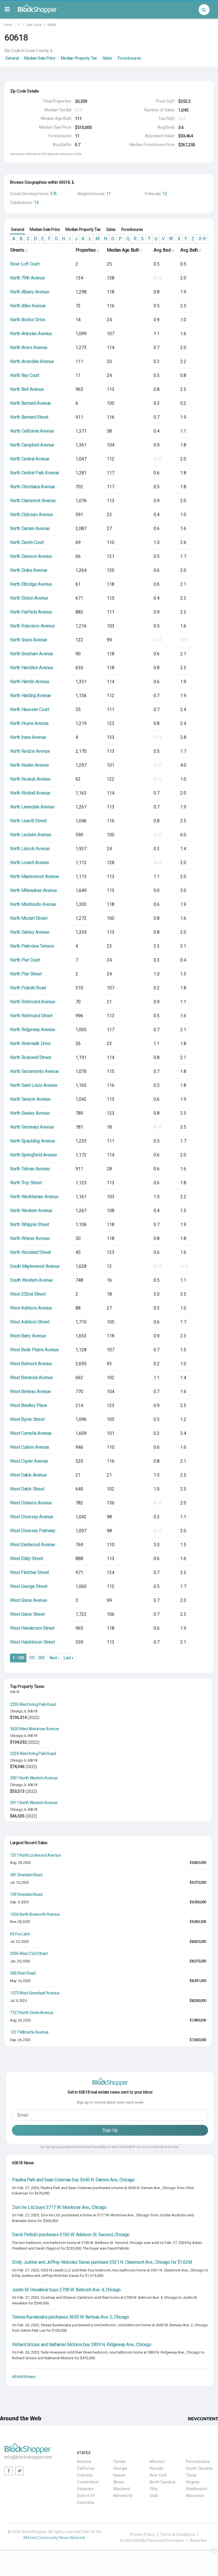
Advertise (198, 2540)
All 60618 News (23, 2377)
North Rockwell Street (30, 1057)
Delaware (85, 2489)
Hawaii (119, 2475)
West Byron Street (27, 1419)
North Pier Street (25, 974)
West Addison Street (29, 1322)
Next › (54, 1658)
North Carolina (162, 2482)
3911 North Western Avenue (34, 1802)
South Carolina (199, 2468)
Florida (119, 2461)
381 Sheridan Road (26, 1875)
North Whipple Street (29, 1224)
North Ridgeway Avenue (32, 1029)
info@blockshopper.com (28, 2457)
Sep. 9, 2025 (19, 1902)
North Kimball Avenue (30, 793)
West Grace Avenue (28, 1600)
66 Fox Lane (20, 1934)
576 (53, 193)
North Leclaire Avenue (30, 834)
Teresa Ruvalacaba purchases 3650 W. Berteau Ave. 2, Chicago (70, 2317)
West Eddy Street (26, 1558)
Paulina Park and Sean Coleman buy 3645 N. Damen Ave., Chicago (73, 2180)
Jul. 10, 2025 (19, 1882)
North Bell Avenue (26, 389)
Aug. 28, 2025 (20, 1862)
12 (164, 193)
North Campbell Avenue (32, 445)
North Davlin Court (27, 542)
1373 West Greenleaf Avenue (35, 1993)
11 (108, 193)
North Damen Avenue (30, 528)
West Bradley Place (28, 1405)
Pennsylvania (198, 2461)
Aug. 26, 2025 (20, 2020)
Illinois (118, 2482)
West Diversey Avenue (31, 1517)
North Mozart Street (28, 918)
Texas (191, 2475)
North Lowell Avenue (29, 862)
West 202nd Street (27, 1294)
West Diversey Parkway (32, 1530)
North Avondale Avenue (32, 361)
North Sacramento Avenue (34, 1071)
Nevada (156, 2468)
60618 (32, 1711)
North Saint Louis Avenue (33, 1085)
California (85, 2468)
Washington (196, 2489)
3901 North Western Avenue (34, 1778)
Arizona (84, 2461)
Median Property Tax (79, 58)
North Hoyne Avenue (29, 723)
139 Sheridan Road (26, 1894)
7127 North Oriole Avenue (31, 2012)
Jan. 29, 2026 (20, 1961)
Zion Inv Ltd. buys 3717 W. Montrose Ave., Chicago (59, 2207)
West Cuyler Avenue (29, 1461)
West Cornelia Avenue (30, 1433)
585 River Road (22, 1973)
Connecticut (87, 2482)
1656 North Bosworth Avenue (35, 1914)
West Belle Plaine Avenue (34, 1349)
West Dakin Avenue (28, 1475)
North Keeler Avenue (29, 765)
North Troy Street (26, 1182)
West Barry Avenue (28, 1336)
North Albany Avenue (29, 292)
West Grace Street (27, 1614)
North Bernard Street (29, 417)
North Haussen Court (29, 709)
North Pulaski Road (28, 988)
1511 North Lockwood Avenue (35, 1855)
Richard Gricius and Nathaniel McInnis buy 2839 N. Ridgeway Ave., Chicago (81, 2344)
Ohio (154, 2489)
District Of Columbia (86, 2499)
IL (19, 24)
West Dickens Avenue (30, 1503)
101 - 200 (36, 1658)
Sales (107, 58)
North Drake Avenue (28, 570)
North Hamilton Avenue (31, 667)
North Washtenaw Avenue (34, 1196)
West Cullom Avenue (29, 1447)
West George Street (28, 1586)
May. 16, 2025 (20, 1981)
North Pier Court (25, 960)
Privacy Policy (142, 2534)
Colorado (85, 2475)
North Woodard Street (30, 1252)
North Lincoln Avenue (30, 848)
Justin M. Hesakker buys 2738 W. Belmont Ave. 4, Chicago (66, 2289)
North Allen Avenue (28, 306)
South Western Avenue (31, 1280)
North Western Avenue (31, 1210)
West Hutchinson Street (32, 1642)
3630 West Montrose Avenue (34, 1729)
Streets (18, 250)
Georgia (120, 2468)
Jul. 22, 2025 (19, 1941)
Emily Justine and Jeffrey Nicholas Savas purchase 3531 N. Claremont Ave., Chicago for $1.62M (102, 2262)
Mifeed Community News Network (54, 2537)
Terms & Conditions (177, 2534)
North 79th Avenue (27, 278)
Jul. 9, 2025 (18, 2000)
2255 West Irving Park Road (33, 1704)
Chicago (16, 1711)
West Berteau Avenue (30, 1391)
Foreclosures (129, 58)
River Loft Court (24, 264)
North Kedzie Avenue (30, 751)
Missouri (157, 2461)
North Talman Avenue (29, 1169)
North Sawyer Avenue (30, 1099)
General (11, 58)
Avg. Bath (190, 250)
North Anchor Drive (27, 319)
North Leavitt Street (28, 821)
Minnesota (122, 2495)
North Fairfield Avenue (31, 612)
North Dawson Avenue (31, 556)
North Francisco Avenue (32, 626)
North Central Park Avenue (34, 473)
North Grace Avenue (28, 640)
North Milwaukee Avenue (33, 890)
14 (36, 202)
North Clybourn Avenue (31, 514)
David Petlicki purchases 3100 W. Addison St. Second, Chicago (70, 2234)
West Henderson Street (32, 1628)
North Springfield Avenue (33, 1155)
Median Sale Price (39, 58)
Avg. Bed (164, 250)
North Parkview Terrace (32, 946)
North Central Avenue (29, 459)
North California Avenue (32, 431)
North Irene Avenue (28, 737)
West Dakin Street (27, 1489)
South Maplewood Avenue (34, 1266)
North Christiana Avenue (32, 486)
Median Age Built (124, 250)
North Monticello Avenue (33, 904)
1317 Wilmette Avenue (29, 2032)
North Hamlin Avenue (29, 681)
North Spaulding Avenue (32, 1141)
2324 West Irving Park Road (33, 1753)
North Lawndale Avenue (32, 807)
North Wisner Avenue (29, 1238)
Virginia (192, 2482)
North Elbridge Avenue (31, 584)
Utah (154, 2495)
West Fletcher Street (29, 1572)
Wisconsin (195, 2495)
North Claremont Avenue (32, 500)
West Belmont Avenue (31, 1363)
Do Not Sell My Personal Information (152, 2540)
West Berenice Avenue (31, 1377)
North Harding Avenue (30, 695)
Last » (69, 1658)
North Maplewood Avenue (34, 876)
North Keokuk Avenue (30, 779)
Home (8, 24)
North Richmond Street (31, 1015)
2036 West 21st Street (29, 1953)
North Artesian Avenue (31, 333)
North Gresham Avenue (31, 653)
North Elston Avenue (29, 598)
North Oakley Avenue (29, 932)
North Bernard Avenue (30, 403)
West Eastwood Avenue (32, 1544)
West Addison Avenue (31, 1308)
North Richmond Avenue (32, 1001)
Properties (87, 250)
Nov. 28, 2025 (20, 1922)
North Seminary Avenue (32, 1127)
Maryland (121, 2489)
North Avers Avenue (28, 347)
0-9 (202, 238)
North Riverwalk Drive (30, 1043)
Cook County (34, 24)
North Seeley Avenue (29, 1113)
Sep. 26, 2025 (20, 2040)
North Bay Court (24, 375)
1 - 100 (18, 1658)
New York (158, 2475)
